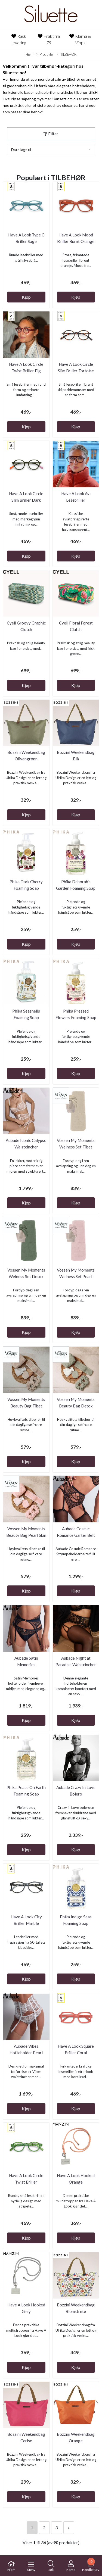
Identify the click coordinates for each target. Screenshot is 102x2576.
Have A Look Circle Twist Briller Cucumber (26, 2182)
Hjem (29, 54)
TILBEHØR (66, 54)
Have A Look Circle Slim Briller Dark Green (26, 500)
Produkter (45, 54)
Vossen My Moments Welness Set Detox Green (26, 1276)
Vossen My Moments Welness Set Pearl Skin (76, 1276)
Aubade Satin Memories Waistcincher (26, 1664)
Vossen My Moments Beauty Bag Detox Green (76, 1406)
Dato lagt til (21, 149)
